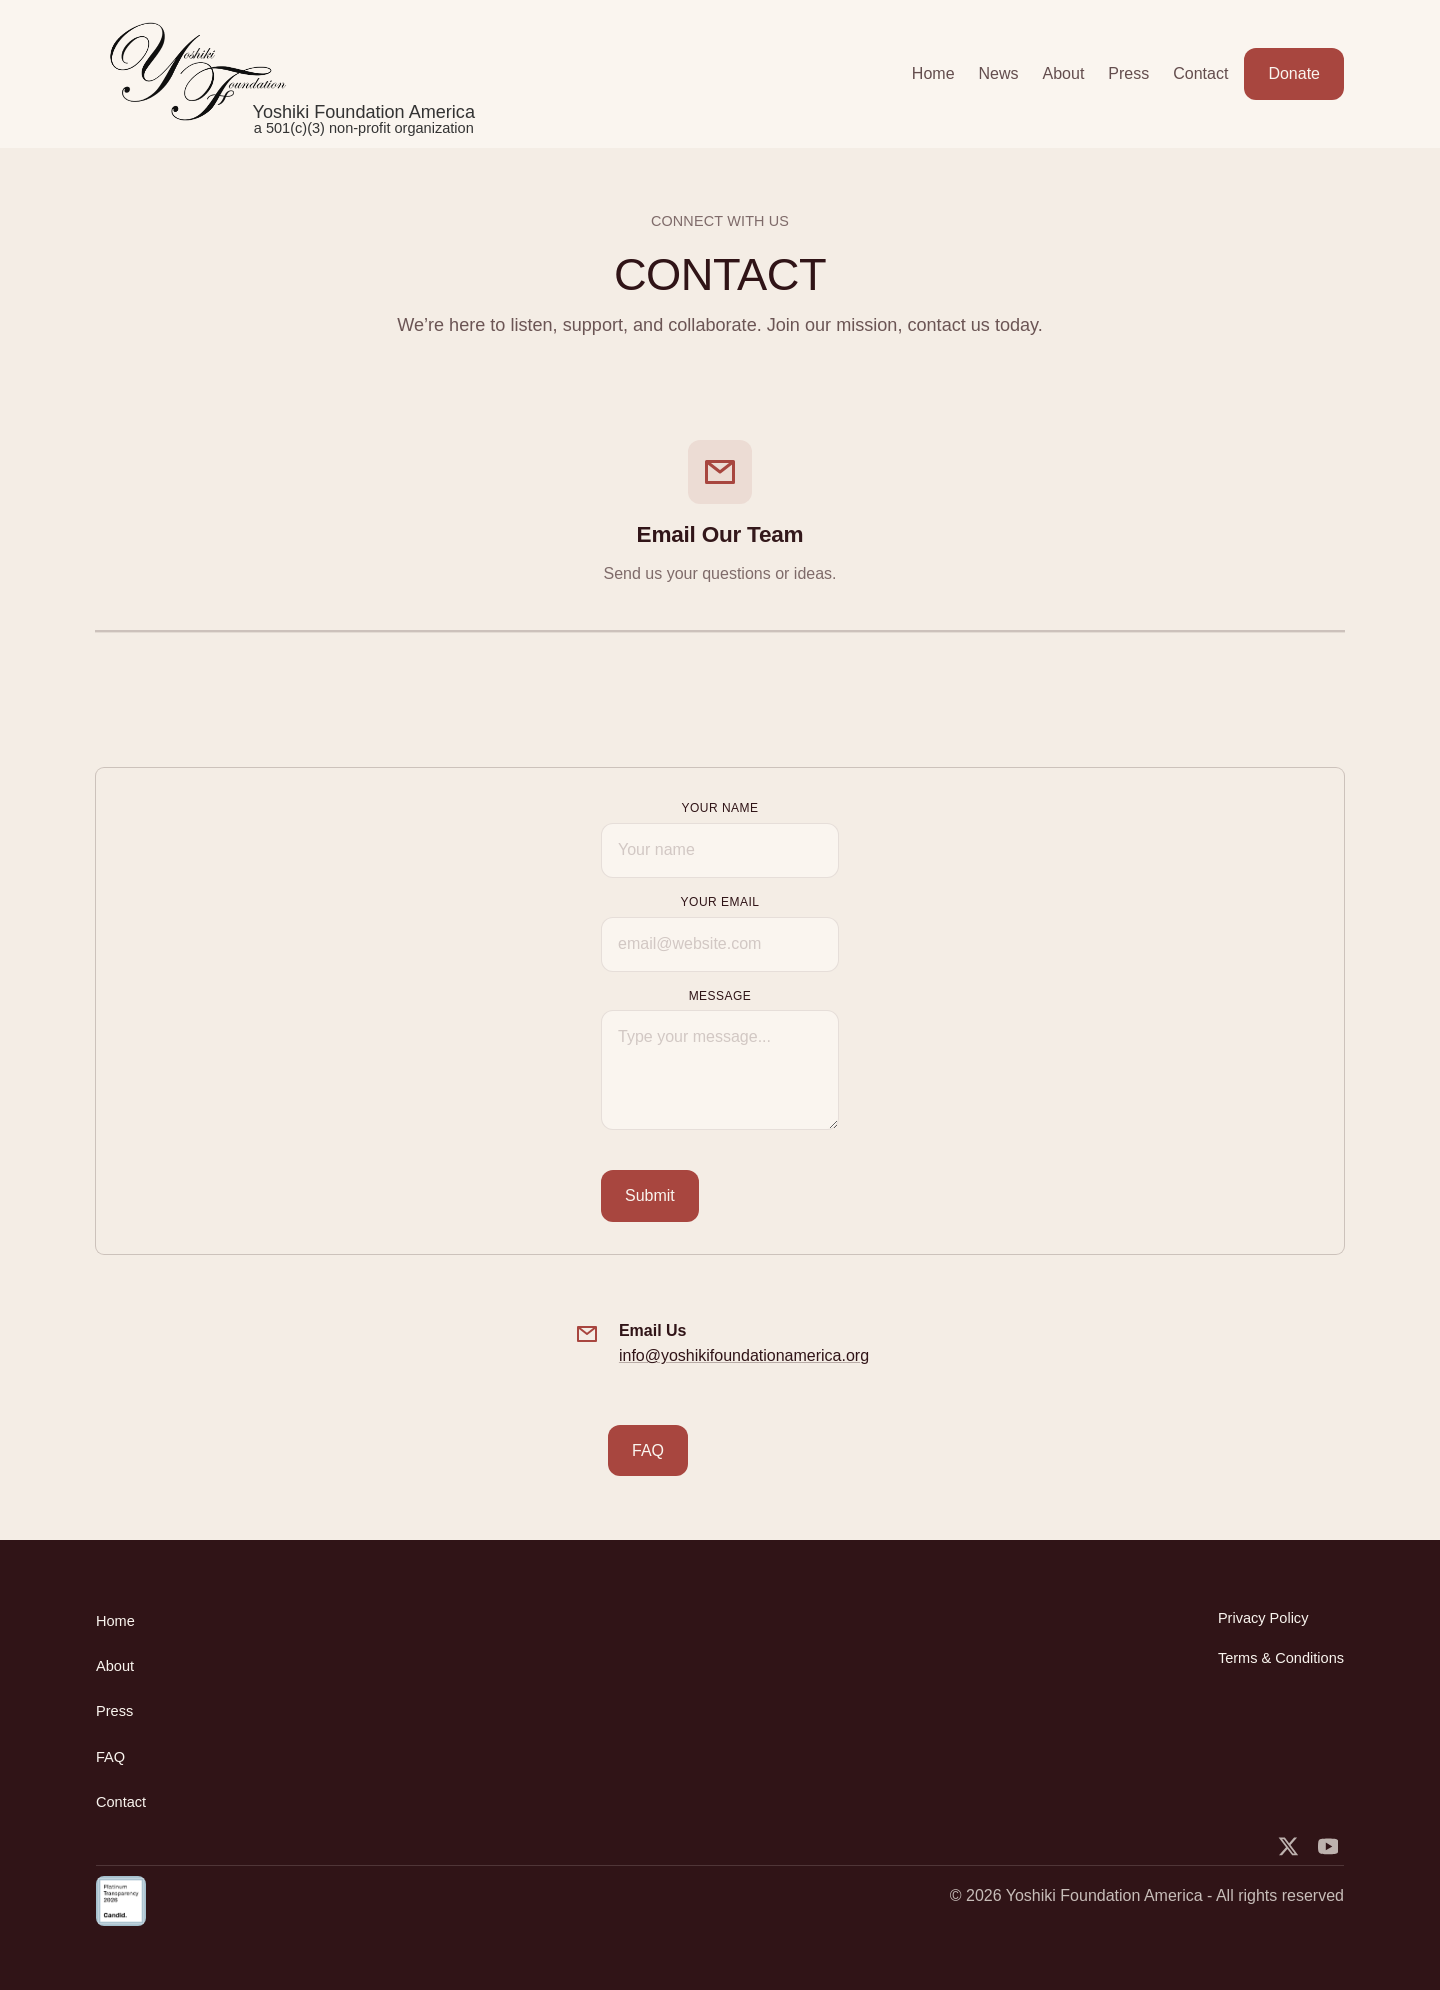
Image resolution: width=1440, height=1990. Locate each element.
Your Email (720, 902)
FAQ (648, 1450)
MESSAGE (720, 996)
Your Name (719, 808)
